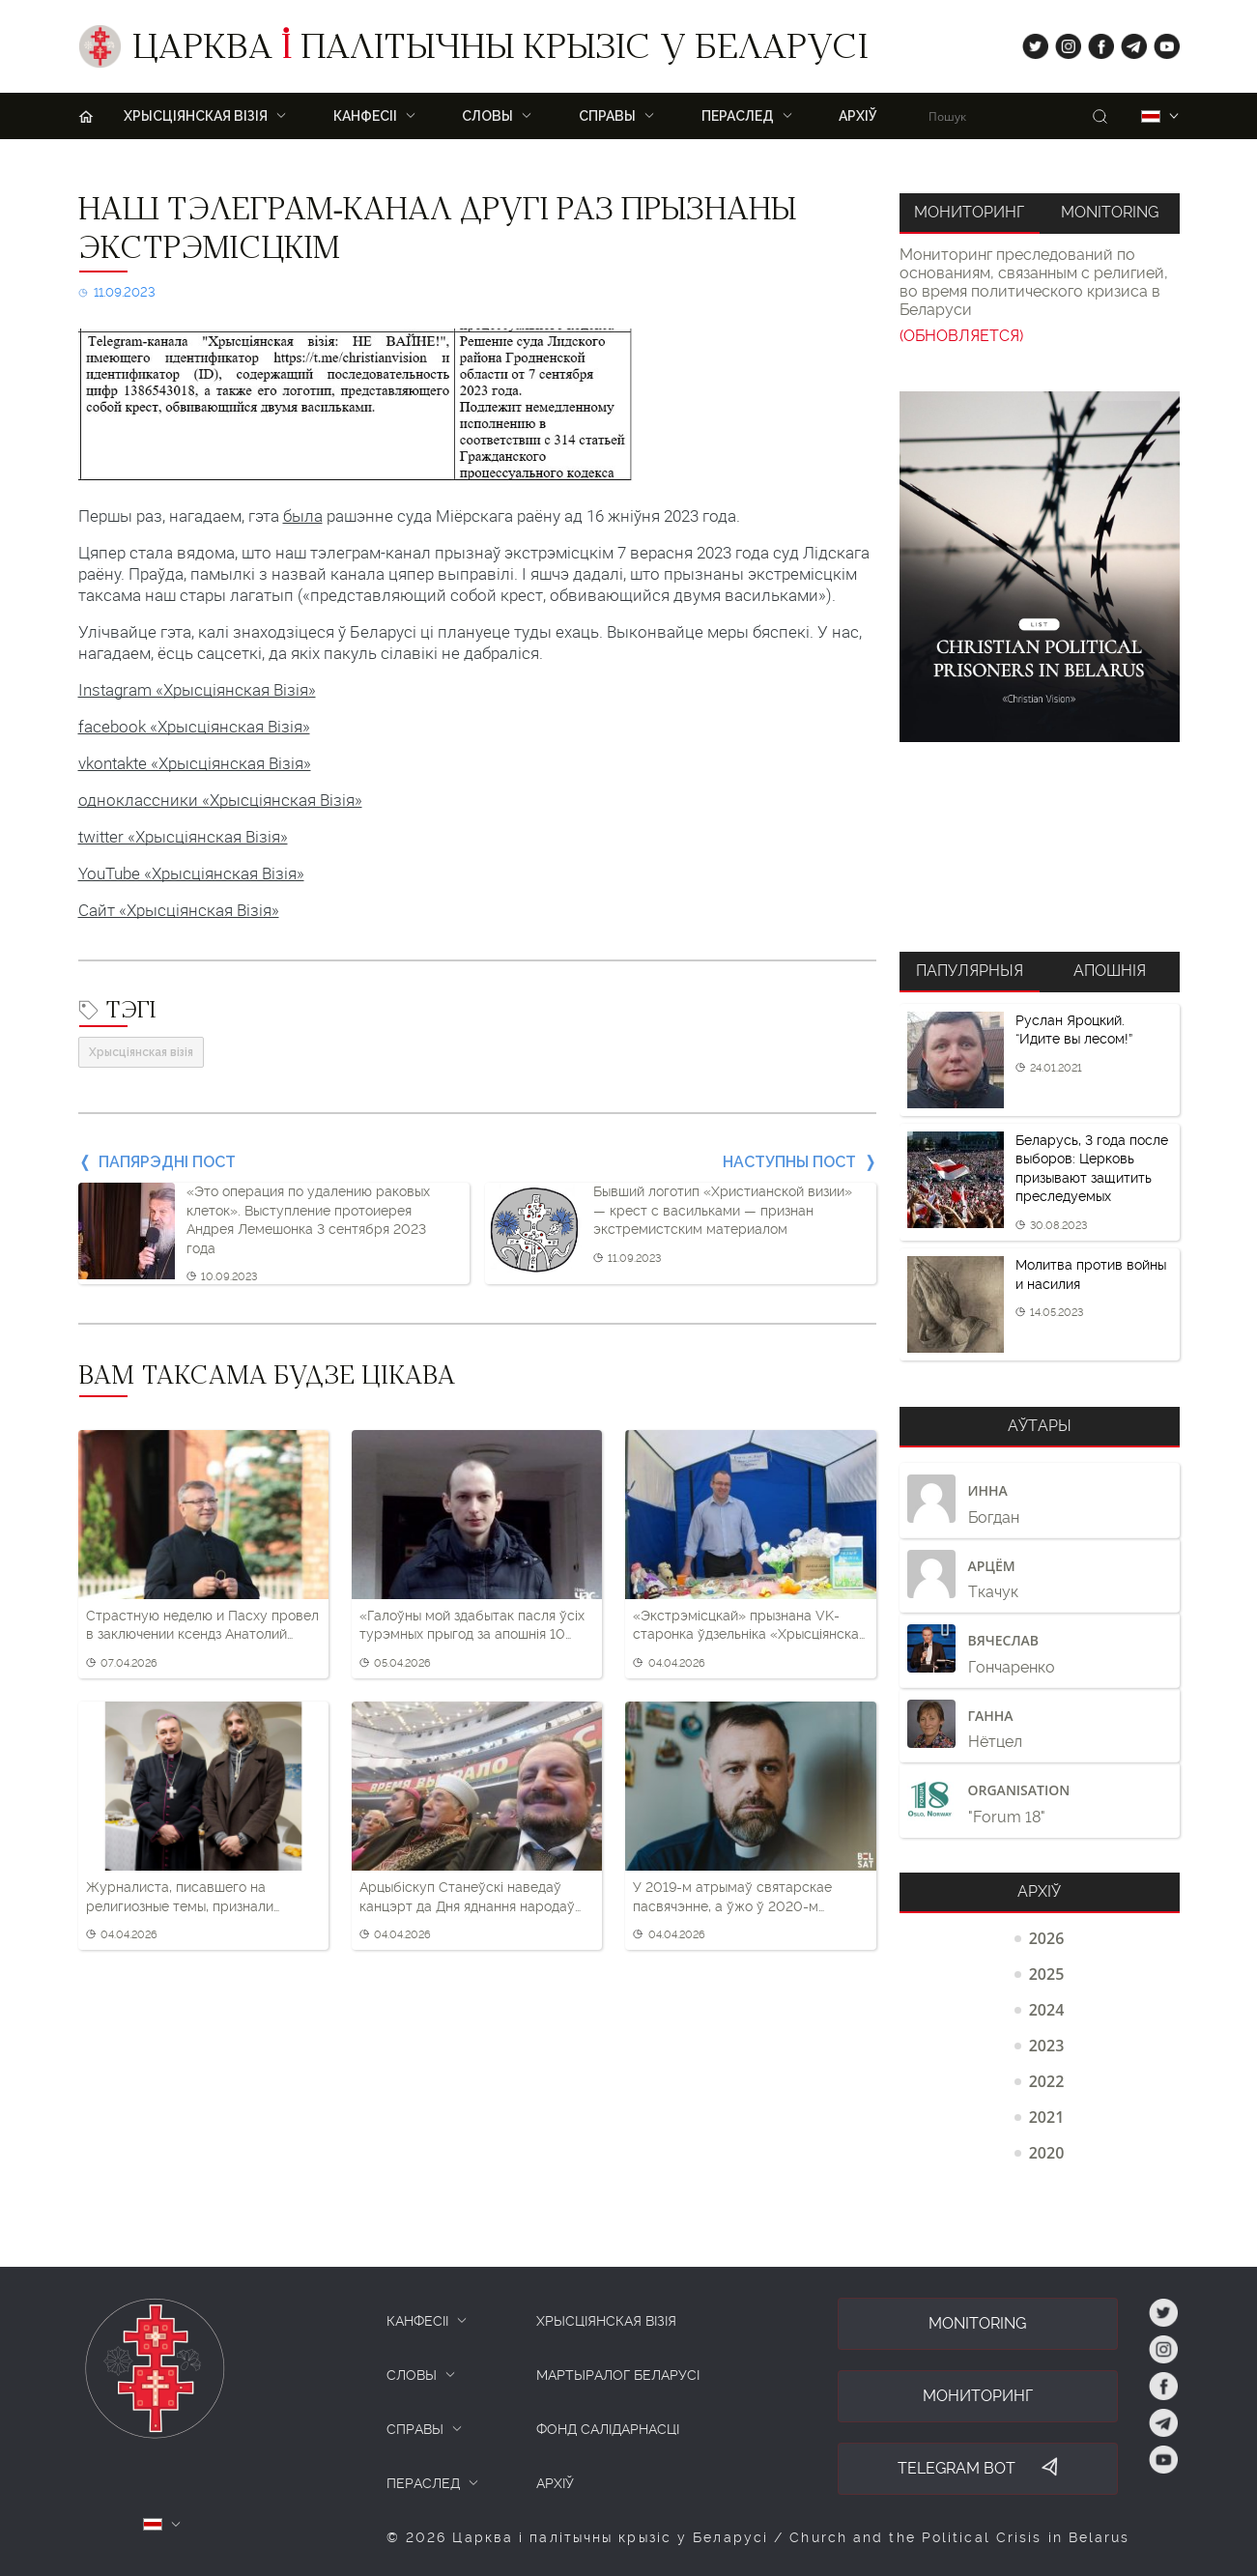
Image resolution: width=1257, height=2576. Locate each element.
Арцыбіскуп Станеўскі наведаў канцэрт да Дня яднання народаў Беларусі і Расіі (467, 1897)
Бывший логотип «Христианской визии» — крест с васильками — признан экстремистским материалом (722, 1210)
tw (1031, 42)
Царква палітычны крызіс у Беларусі (500, 51)
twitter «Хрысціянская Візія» (183, 836)
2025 (1047, 1974)
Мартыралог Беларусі (618, 2375)
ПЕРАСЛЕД (737, 116)
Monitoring (1109, 212)
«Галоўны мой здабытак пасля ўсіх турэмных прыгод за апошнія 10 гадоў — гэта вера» (472, 1626)
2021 (1047, 2117)
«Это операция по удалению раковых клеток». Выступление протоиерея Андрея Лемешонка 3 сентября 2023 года (308, 1220)
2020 (1047, 2152)
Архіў (858, 116)
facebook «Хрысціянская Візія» (194, 726)
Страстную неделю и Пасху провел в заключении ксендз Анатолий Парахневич (202, 1626)
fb (1095, 42)
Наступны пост (789, 1162)
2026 (1047, 1938)
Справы (607, 116)
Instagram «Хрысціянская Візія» (197, 690)
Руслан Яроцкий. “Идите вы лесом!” (1073, 1030)
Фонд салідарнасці (607, 2429)
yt (1160, 42)
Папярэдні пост (167, 1162)
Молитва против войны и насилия (1090, 1274)
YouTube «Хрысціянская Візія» (191, 873)
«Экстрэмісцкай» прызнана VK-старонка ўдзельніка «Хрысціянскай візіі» (750, 1626)
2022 (1047, 2081)
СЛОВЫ (411, 2375)
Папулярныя (969, 970)
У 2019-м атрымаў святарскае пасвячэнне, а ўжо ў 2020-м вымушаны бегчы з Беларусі (732, 1897)
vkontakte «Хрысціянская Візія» (194, 763)
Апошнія (1109, 970)
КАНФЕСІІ (417, 2321)
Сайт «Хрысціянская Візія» (178, 910)
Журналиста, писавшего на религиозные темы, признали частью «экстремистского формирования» (179, 1897)
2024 (1047, 2009)
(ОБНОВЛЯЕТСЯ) (961, 336)
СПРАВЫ (414, 2429)
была (303, 516)
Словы (487, 116)
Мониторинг (969, 212)
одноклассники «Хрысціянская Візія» (220, 800)
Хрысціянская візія (141, 1052)
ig (1061, 42)
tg (1128, 42)
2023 (1047, 2045)
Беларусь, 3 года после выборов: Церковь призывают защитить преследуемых (1091, 1168)
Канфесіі (365, 116)
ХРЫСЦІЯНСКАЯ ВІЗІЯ (196, 116)
